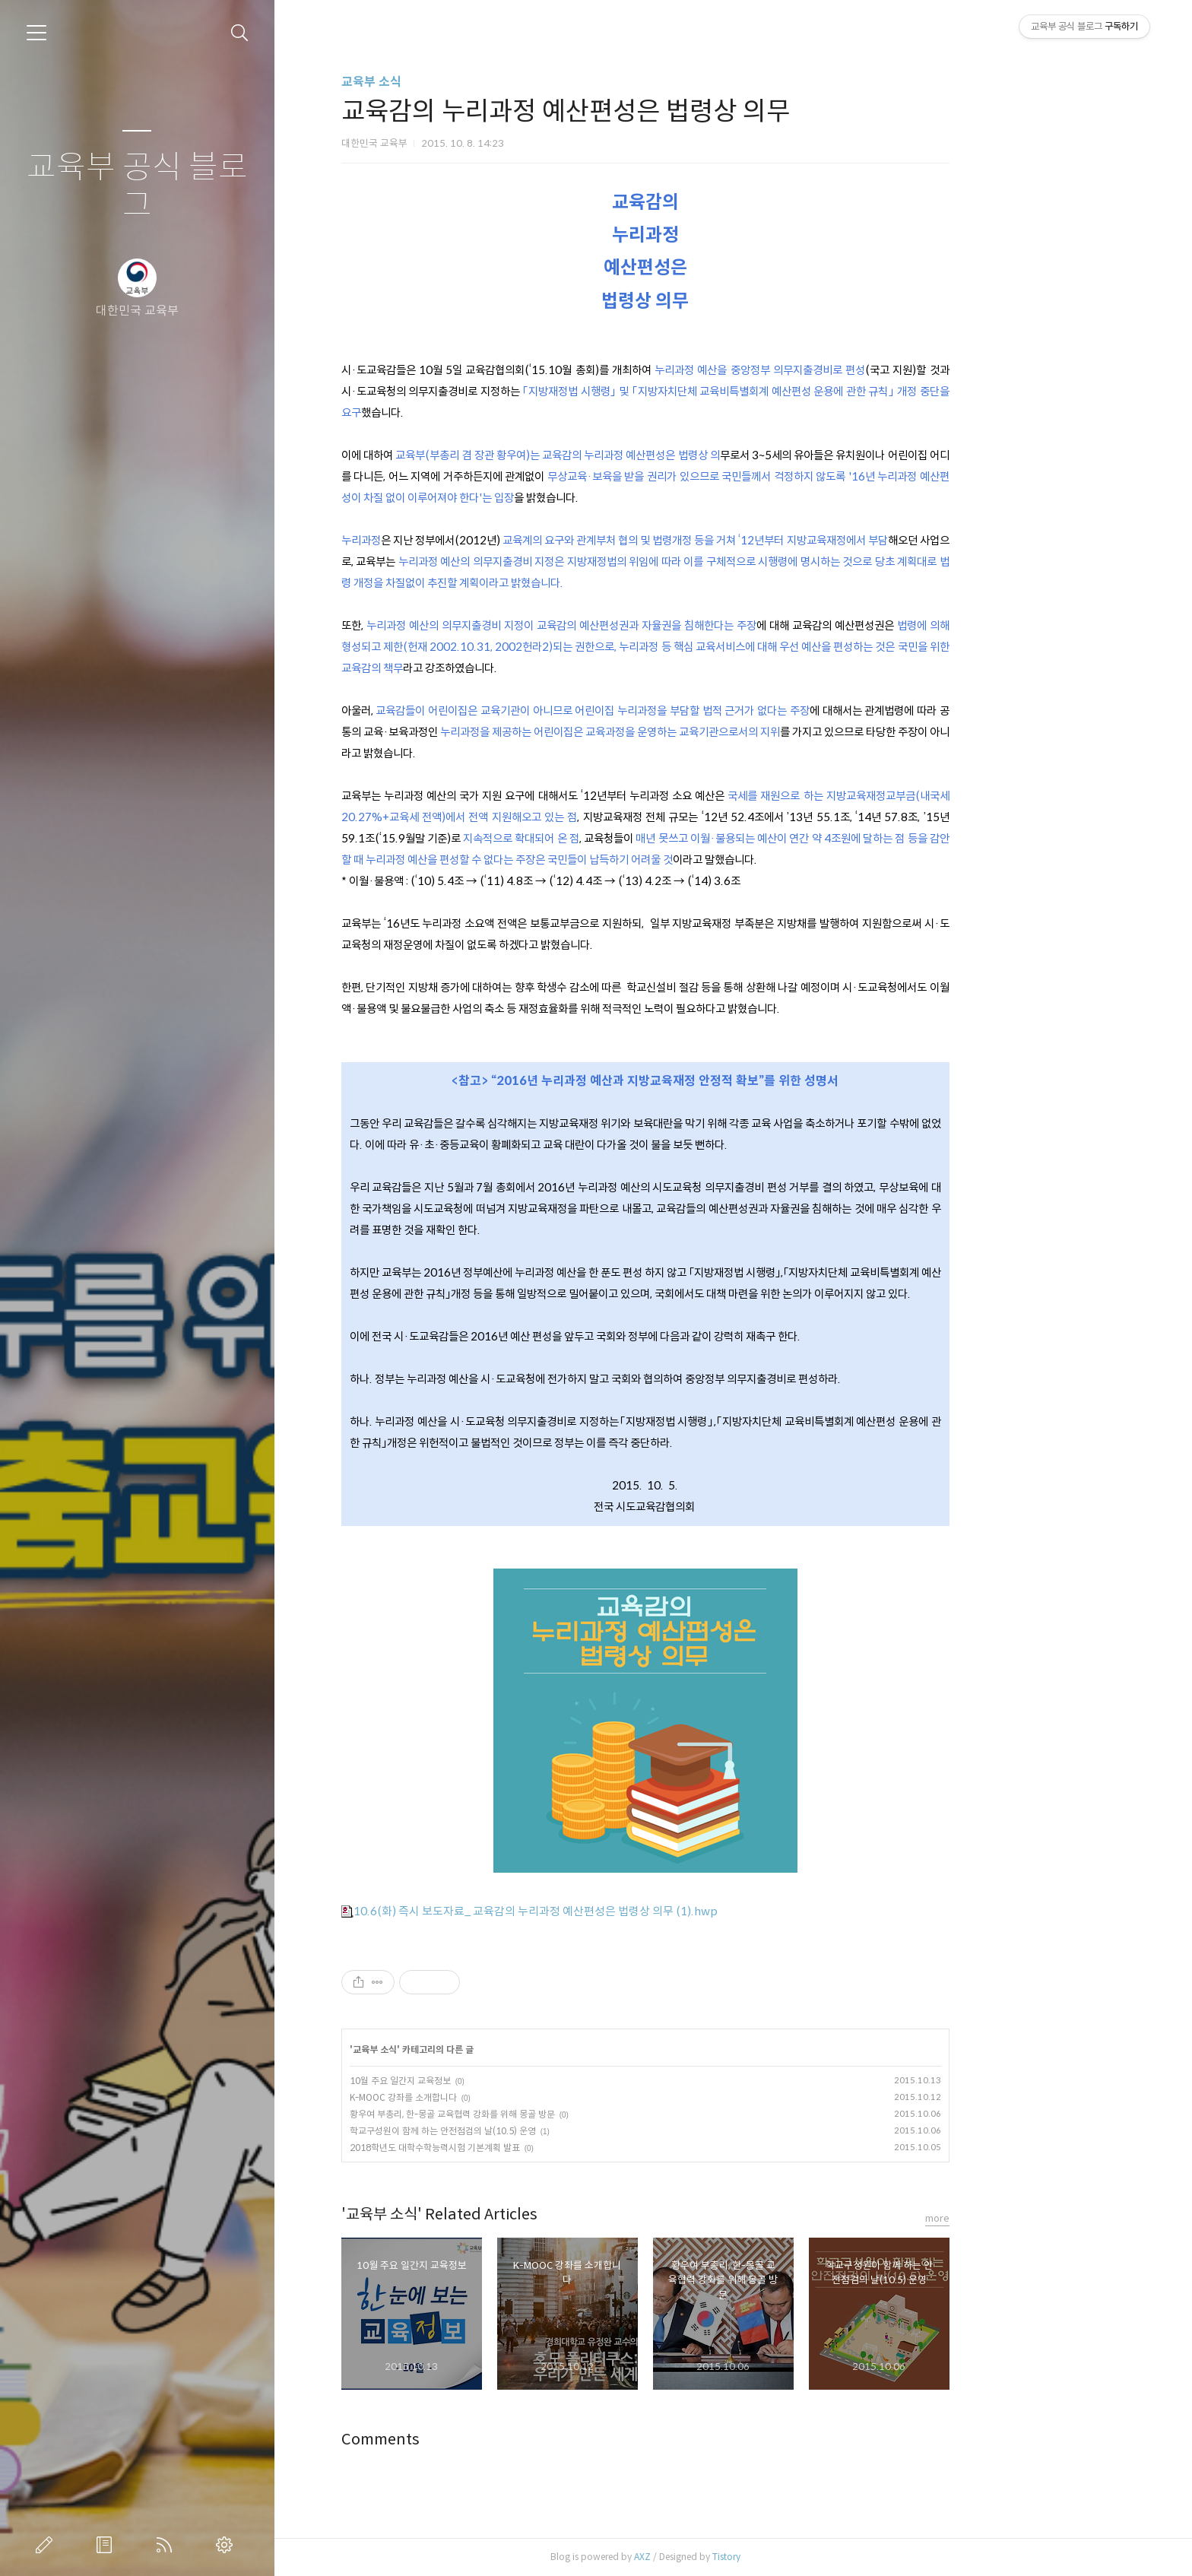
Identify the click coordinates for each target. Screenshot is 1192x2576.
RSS (167, 2545)
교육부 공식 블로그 (137, 186)
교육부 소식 (459, 82)
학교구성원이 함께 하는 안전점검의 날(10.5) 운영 (530, 2131)
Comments (468, 2439)
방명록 (107, 2545)
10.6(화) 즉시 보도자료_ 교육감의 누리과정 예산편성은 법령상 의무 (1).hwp (617, 1911)
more (1025, 2218)
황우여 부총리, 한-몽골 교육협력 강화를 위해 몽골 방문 (539, 2114)
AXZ (729, 2556)
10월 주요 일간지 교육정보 (487, 2080)
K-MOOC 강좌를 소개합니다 (490, 2097)
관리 (227, 2545)
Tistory (814, 2556)
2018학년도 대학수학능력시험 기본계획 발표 (522, 2147)
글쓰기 (47, 2545)
